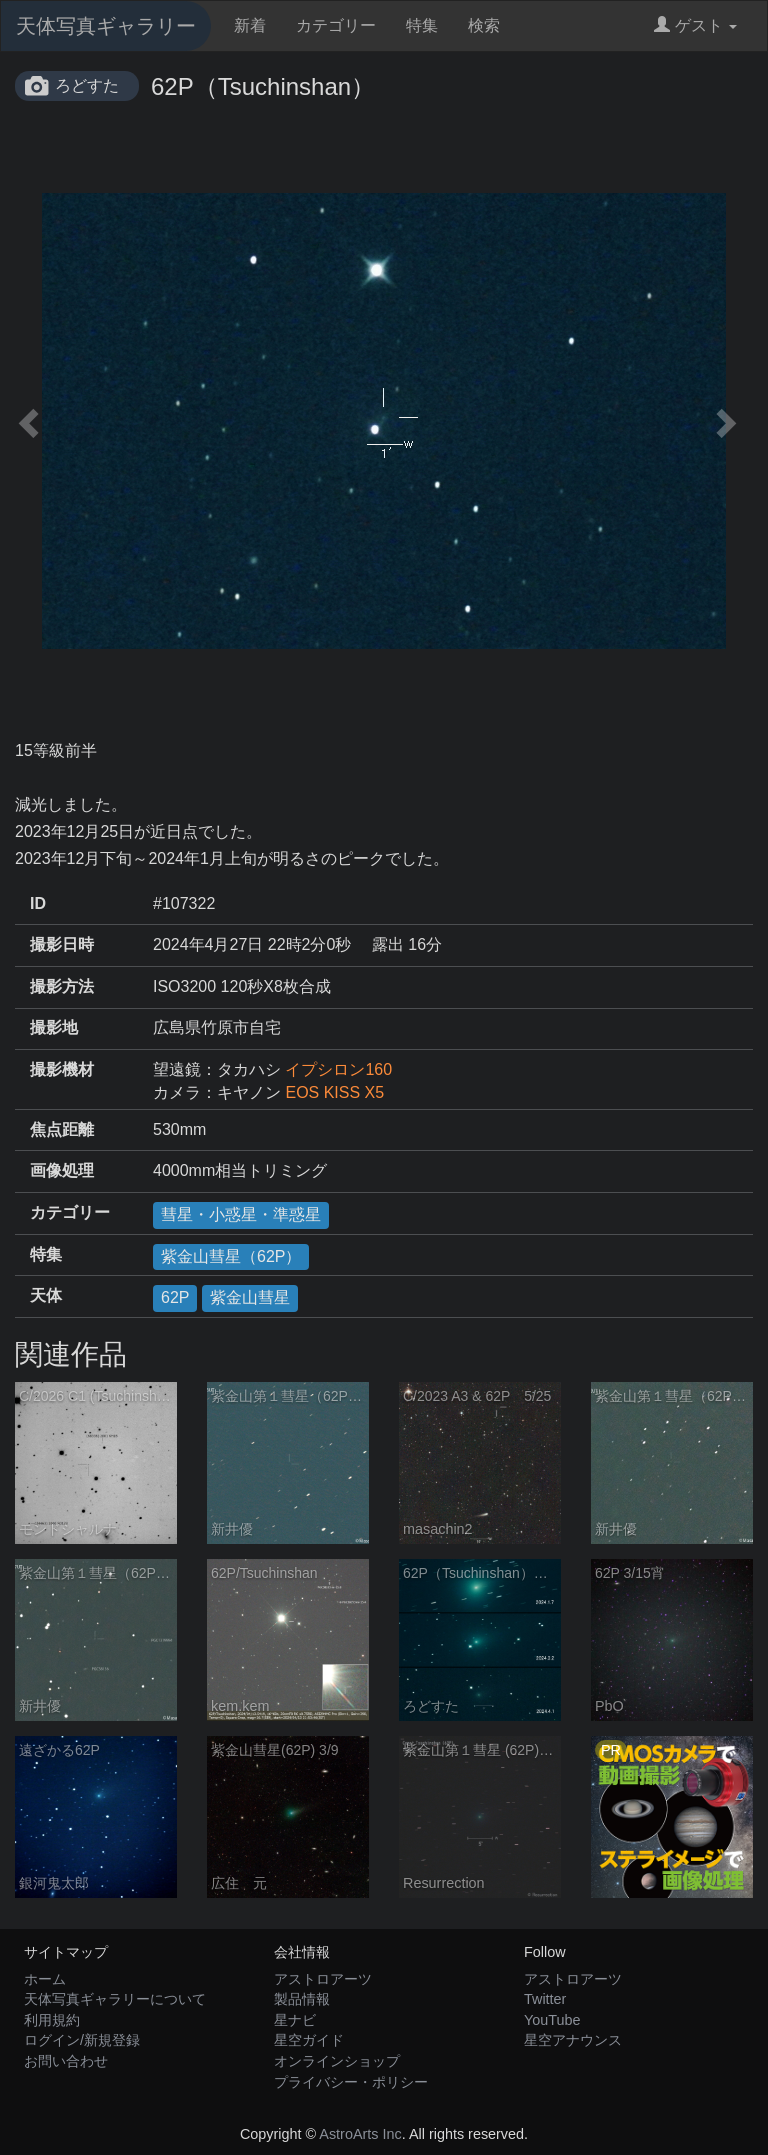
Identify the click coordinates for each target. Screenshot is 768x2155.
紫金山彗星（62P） (231, 1256)
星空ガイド (309, 2040)
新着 (250, 25)
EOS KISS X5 (334, 1092)
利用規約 (52, 2020)
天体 (46, 1295)
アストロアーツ (323, 1979)
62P (175, 1297)
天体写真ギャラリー (106, 26)
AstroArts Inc (360, 2134)
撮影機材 (62, 1069)
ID (38, 903)
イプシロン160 (338, 1069)
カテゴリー (336, 25)
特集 (422, 25)
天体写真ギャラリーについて (115, 1999)
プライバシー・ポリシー (351, 2082)
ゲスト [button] (695, 25)
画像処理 (62, 1170)
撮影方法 (62, 986)
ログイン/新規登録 (82, 2040)
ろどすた (87, 85)
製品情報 (302, 1999)
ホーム (45, 1979)
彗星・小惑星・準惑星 (241, 1214)
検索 (484, 25)
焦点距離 (62, 1129)
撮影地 (54, 1027)
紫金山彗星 (250, 1297)
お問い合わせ (66, 2061)
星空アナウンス (573, 2040)
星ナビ (295, 2020)
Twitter (545, 1999)
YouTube (552, 2020)
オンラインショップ (337, 2061)
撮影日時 (62, 944)
